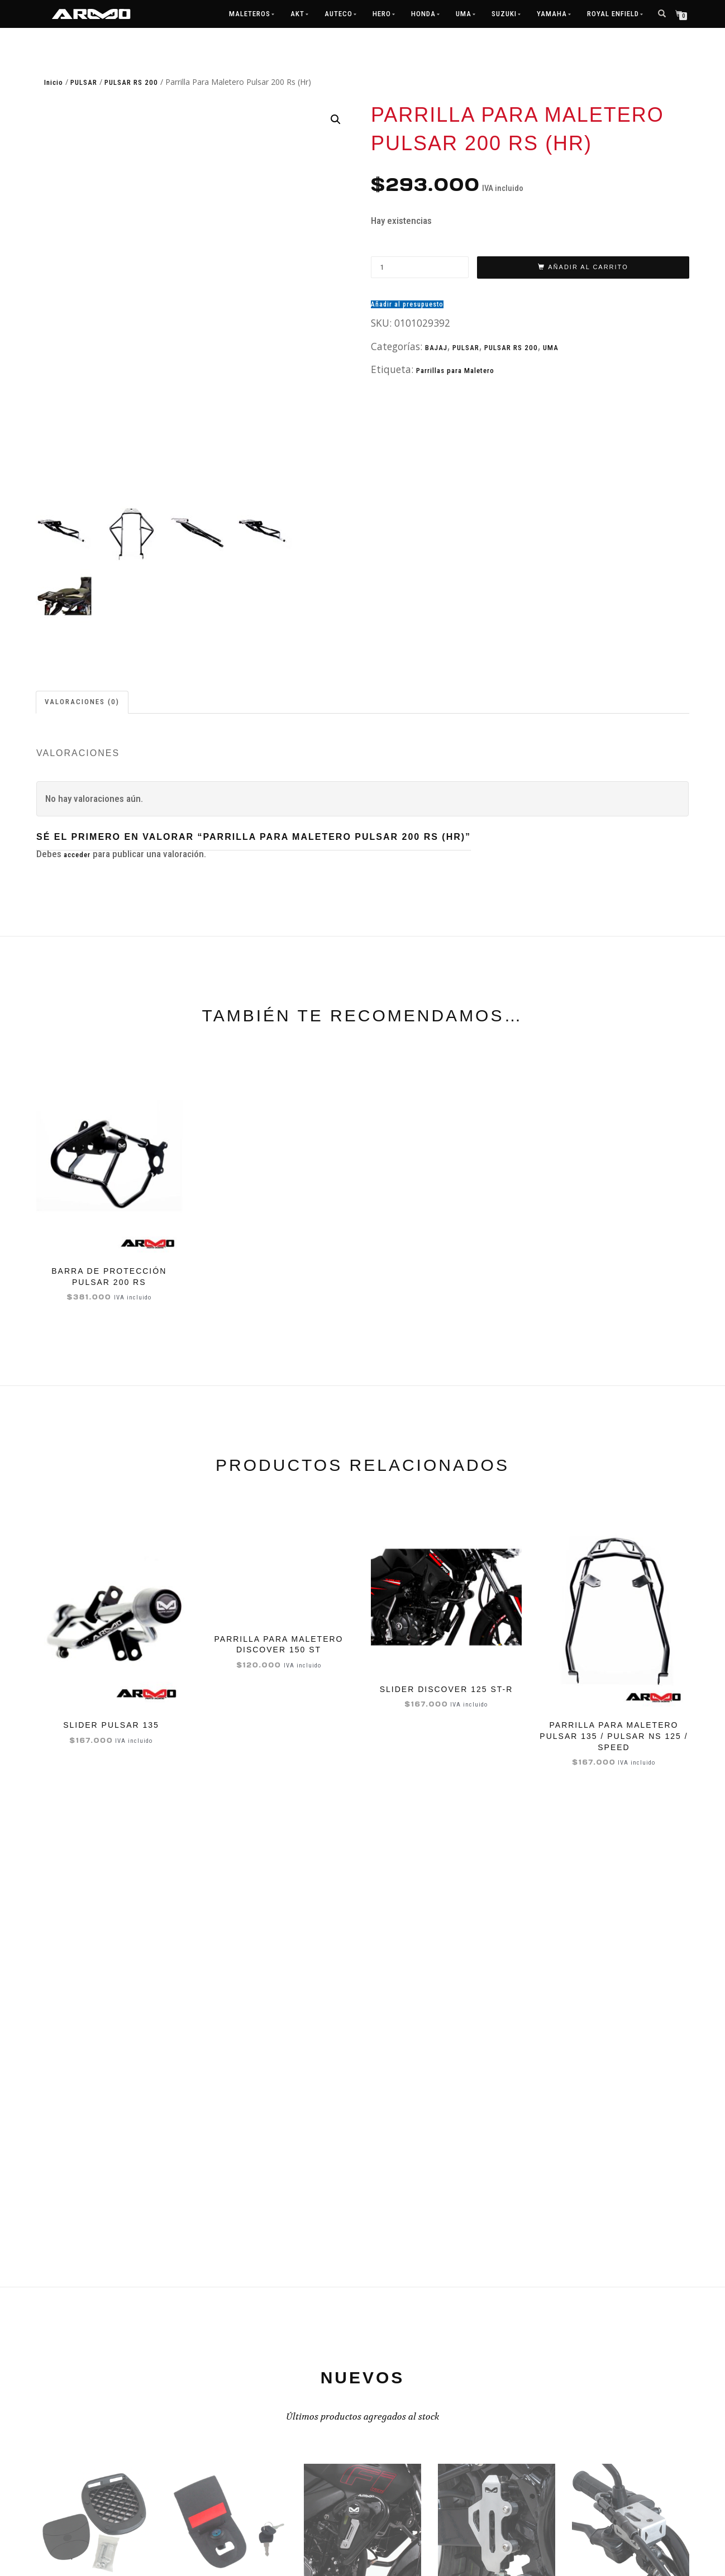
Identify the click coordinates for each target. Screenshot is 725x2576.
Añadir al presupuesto (407, 304)
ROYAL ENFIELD (613, 13)
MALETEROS (249, 13)
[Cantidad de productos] (420, 267)
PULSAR (83, 82)
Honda (423, 13)
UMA (463, 13)
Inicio (53, 82)
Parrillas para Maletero (455, 370)
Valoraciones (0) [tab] (82, 703)
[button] (336, 119)
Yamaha (552, 13)
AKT (297, 13)
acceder (77, 856)
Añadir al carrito (588, 267)
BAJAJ (436, 347)
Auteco (338, 13)
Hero (382, 13)
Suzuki (504, 13)
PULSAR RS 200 (131, 82)
